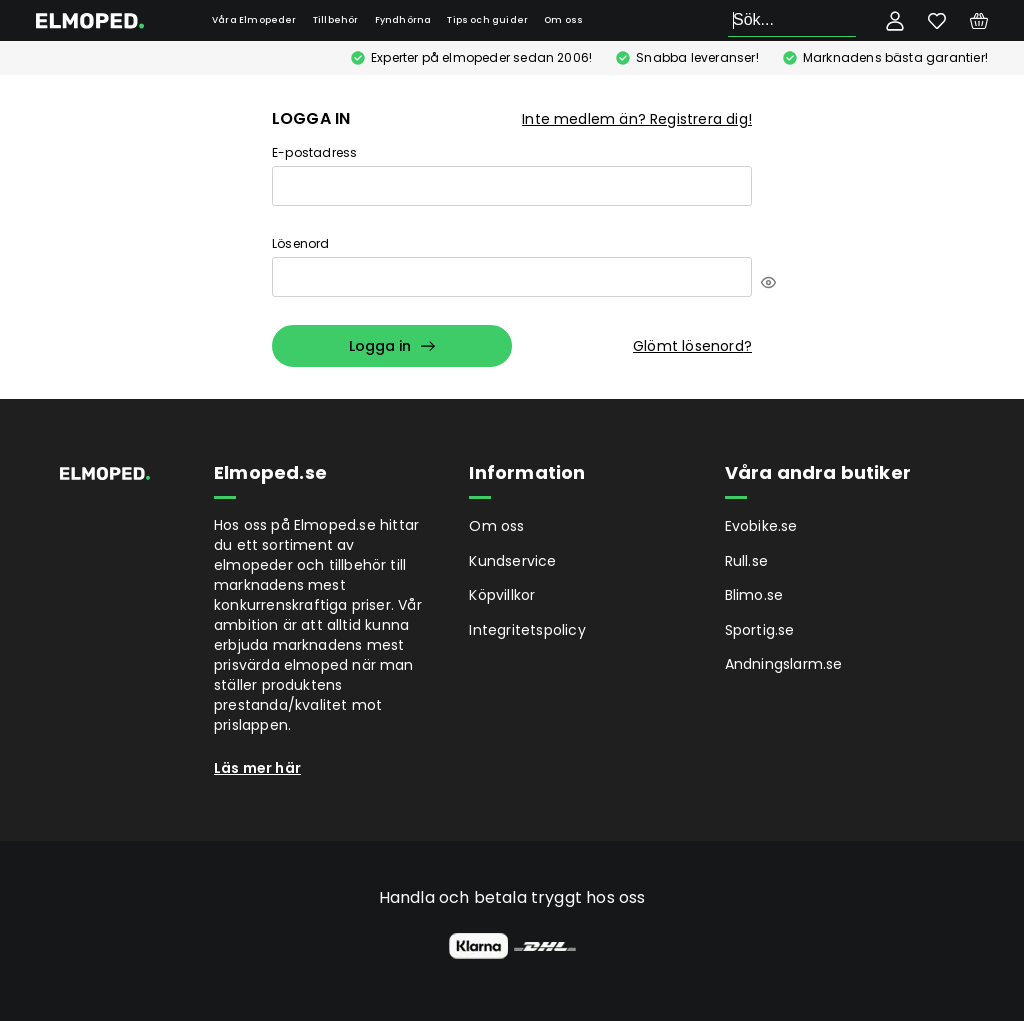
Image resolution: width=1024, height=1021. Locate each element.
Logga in (392, 346)
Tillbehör (336, 20)
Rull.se (746, 561)
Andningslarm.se (784, 664)
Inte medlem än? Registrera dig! (637, 119)
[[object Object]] (768, 282)
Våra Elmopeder (254, 20)
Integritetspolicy (527, 630)
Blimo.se (754, 595)
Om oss (563, 20)
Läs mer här (257, 768)
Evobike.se (761, 526)
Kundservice (512, 561)
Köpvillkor (502, 595)
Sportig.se (760, 630)
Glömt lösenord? (692, 346)
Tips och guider (487, 20)
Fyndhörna (403, 20)
